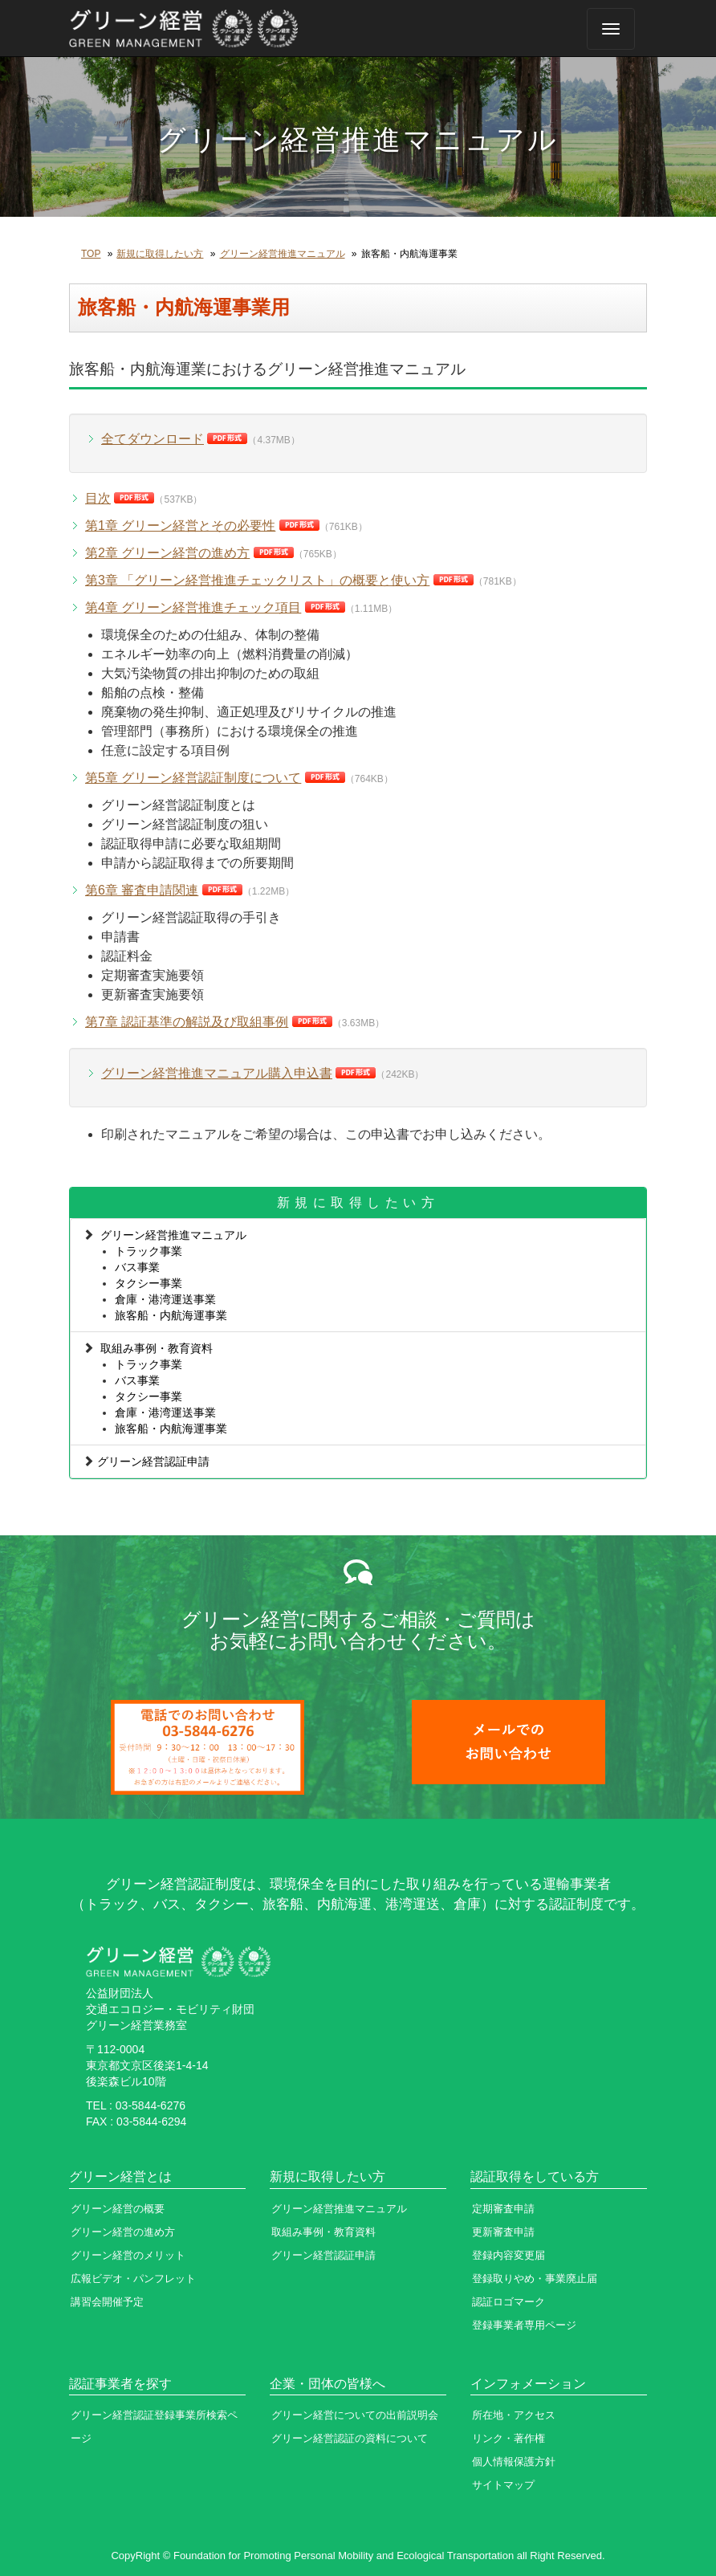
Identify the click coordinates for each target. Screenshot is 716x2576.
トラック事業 (148, 1251)
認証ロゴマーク (508, 2302)
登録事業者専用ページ (524, 2325)
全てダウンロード (152, 439)
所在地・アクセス (513, 2415)
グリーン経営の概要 (118, 2209)
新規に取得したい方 (159, 253)
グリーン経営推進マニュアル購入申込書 (216, 1073)
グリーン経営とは (120, 2176)
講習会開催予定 (107, 2302)
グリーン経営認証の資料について (349, 2438)
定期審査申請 (503, 2209)
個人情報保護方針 (513, 2462)
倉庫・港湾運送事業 (165, 1299)
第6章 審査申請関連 (141, 890)
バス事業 (137, 1267)
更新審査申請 (503, 2232)
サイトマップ (503, 2485)
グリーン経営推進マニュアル (282, 253)
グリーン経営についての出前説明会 (354, 2415)
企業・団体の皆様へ (327, 2384)
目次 (98, 498)
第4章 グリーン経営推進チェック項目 (193, 607)
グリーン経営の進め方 (123, 2232)
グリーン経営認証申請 (153, 1461)
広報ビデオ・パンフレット (133, 2278)
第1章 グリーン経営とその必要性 (180, 525)
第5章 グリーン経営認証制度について (193, 778)
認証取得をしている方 (534, 2176)
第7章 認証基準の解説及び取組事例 (186, 1022)
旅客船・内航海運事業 (171, 1315)
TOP (90, 253)
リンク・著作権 (508, 2438)
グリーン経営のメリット (128, 2255)
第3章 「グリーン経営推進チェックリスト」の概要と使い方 (257, 580)
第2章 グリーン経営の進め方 (167, 553)
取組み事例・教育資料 (156, 1348)
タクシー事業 (148, 1283)
